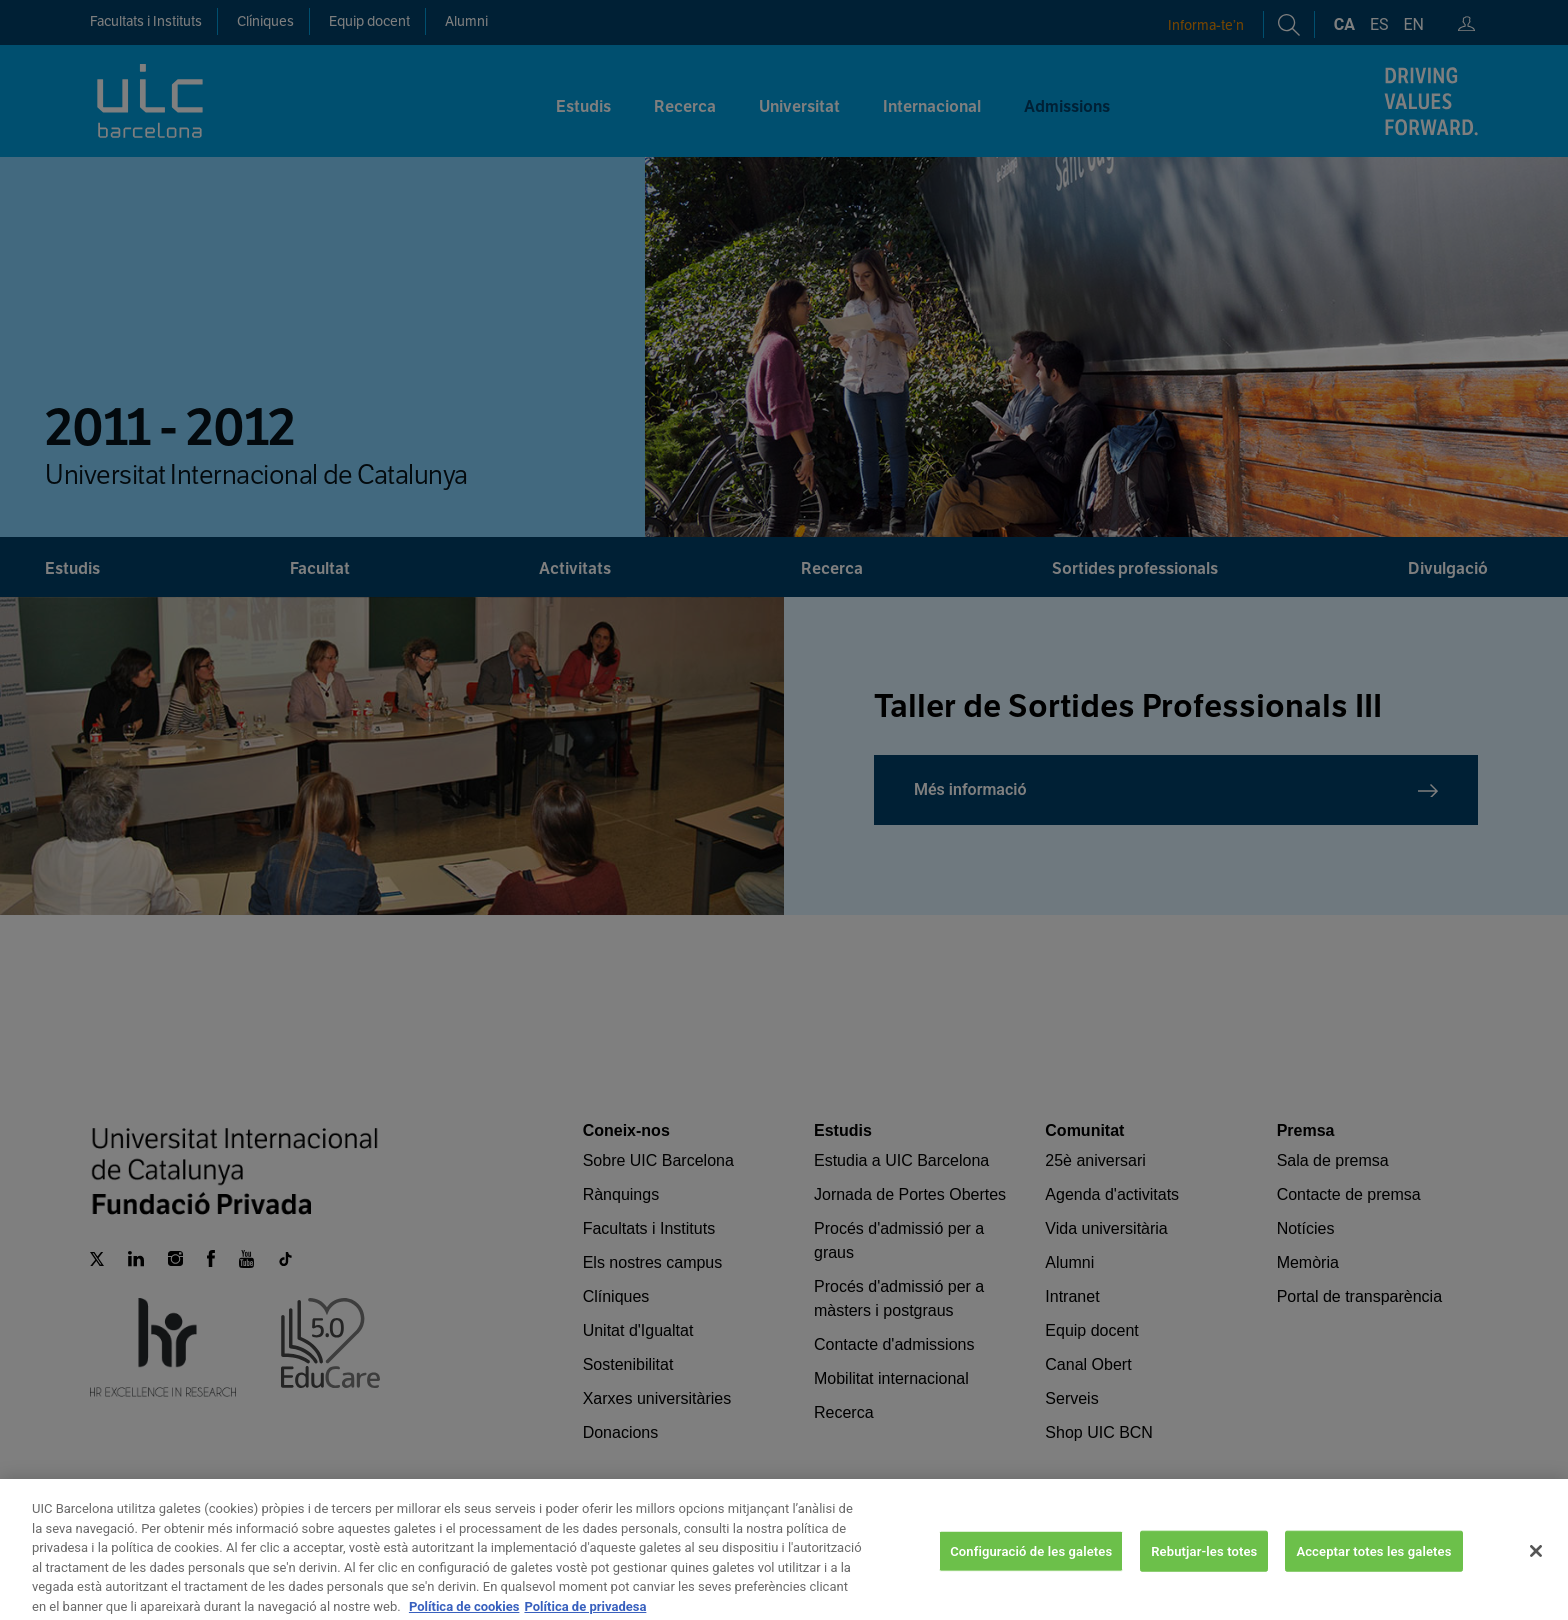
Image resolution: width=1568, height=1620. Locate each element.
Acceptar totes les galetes (1373, 1585)
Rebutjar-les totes (1204, 1585)
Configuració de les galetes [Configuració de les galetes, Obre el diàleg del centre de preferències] (1031, 1585)
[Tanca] (1536, 1585)
